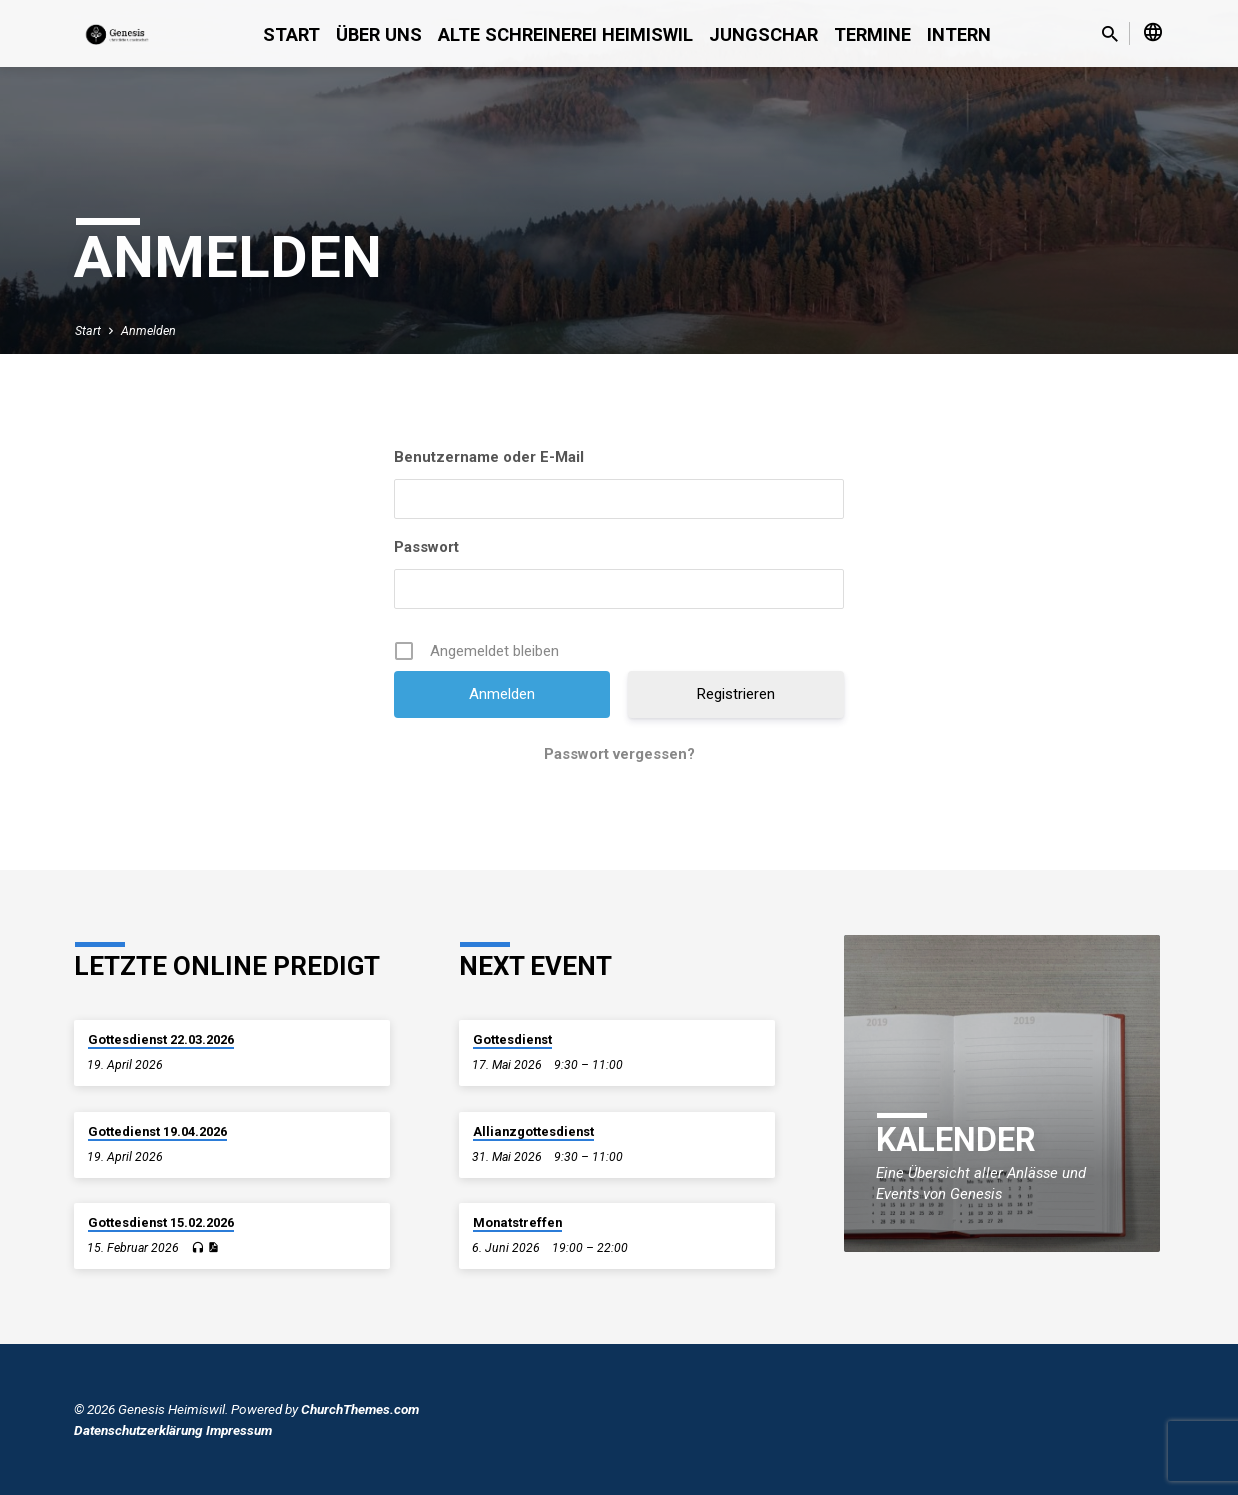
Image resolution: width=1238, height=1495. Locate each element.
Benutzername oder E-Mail (489, 457)
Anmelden (148, 330)
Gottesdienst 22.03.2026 (161, 1039)
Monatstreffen (517, 1222)
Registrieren (736, 694)
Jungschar (763, 34)
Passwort (426, 547)
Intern (959, 34)
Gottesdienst (512, 1039)
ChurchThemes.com (360, 1409)
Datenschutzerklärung (138, 1430)
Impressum (239, 1430)
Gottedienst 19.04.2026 (157, 1131)
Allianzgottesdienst (533, 1131)
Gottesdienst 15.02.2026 (161, 1222)
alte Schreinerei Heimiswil (565, 34)
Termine (872, 34)
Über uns (379, 34)
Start (291, 34)
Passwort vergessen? (619, 754)
